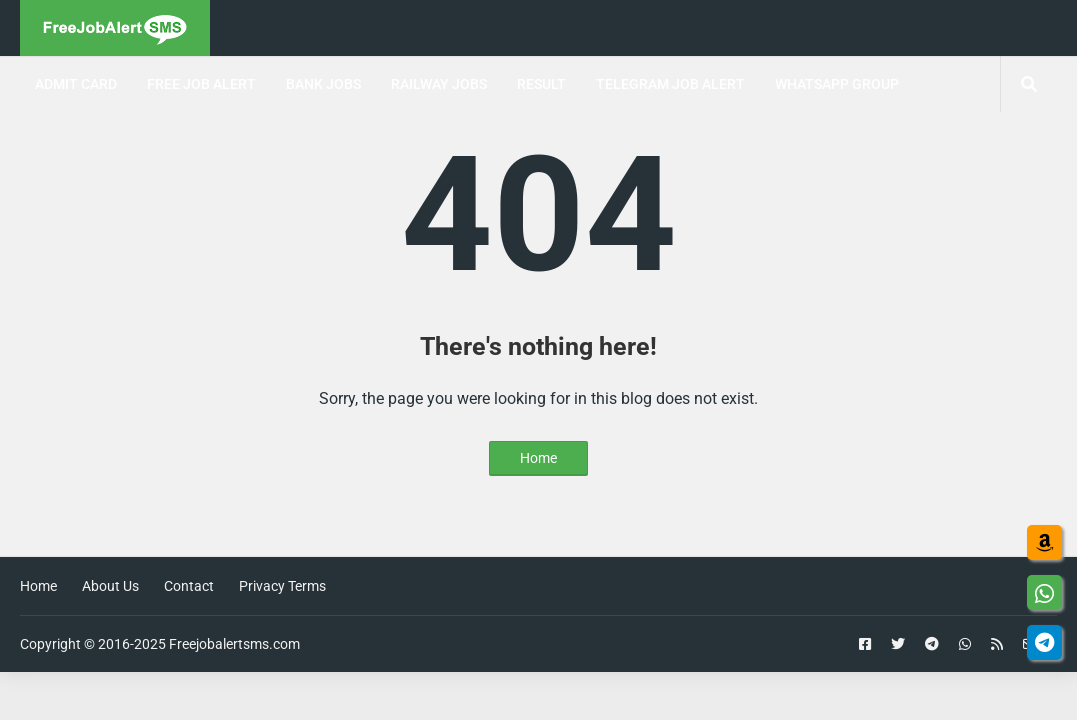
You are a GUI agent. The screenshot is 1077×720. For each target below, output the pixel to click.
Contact (189, 586)
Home (538, 458)
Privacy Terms (282, 586)
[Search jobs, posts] (1028, 84)
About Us (110, 586)
